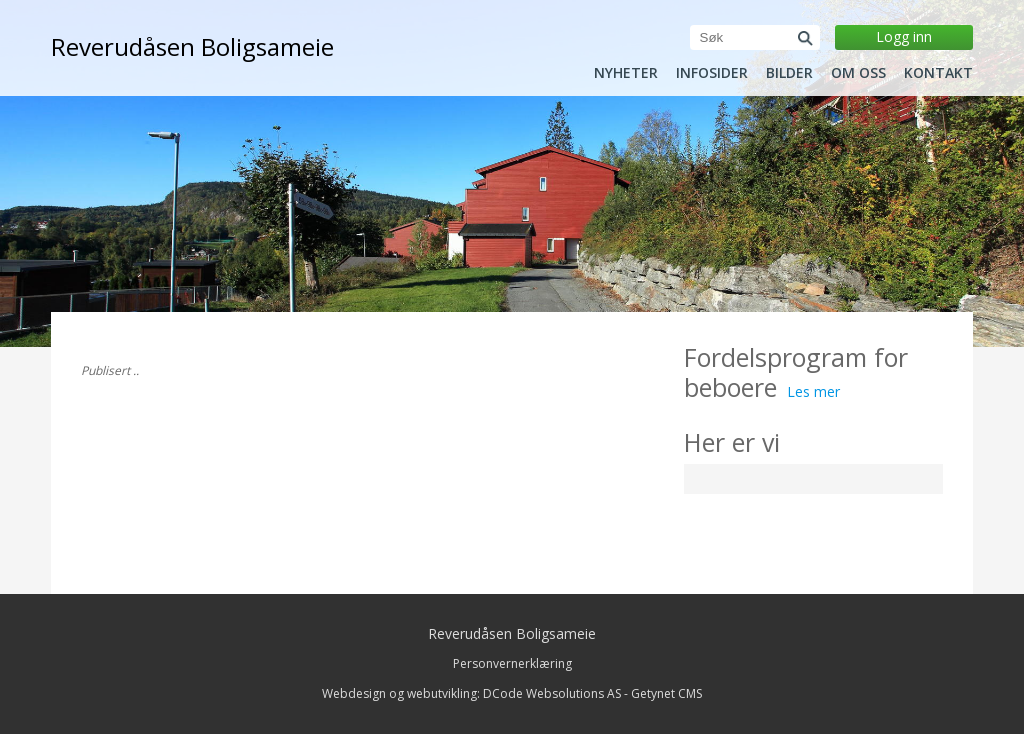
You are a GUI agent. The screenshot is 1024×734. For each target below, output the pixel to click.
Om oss (858, 73)
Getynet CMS (666, 693)
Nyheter (626, 73)
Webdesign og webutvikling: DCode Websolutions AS (471, 693)
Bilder (789, 73)
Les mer (813, 391)
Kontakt (938, 73)
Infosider (712, 73)
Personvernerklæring (512, 663)
